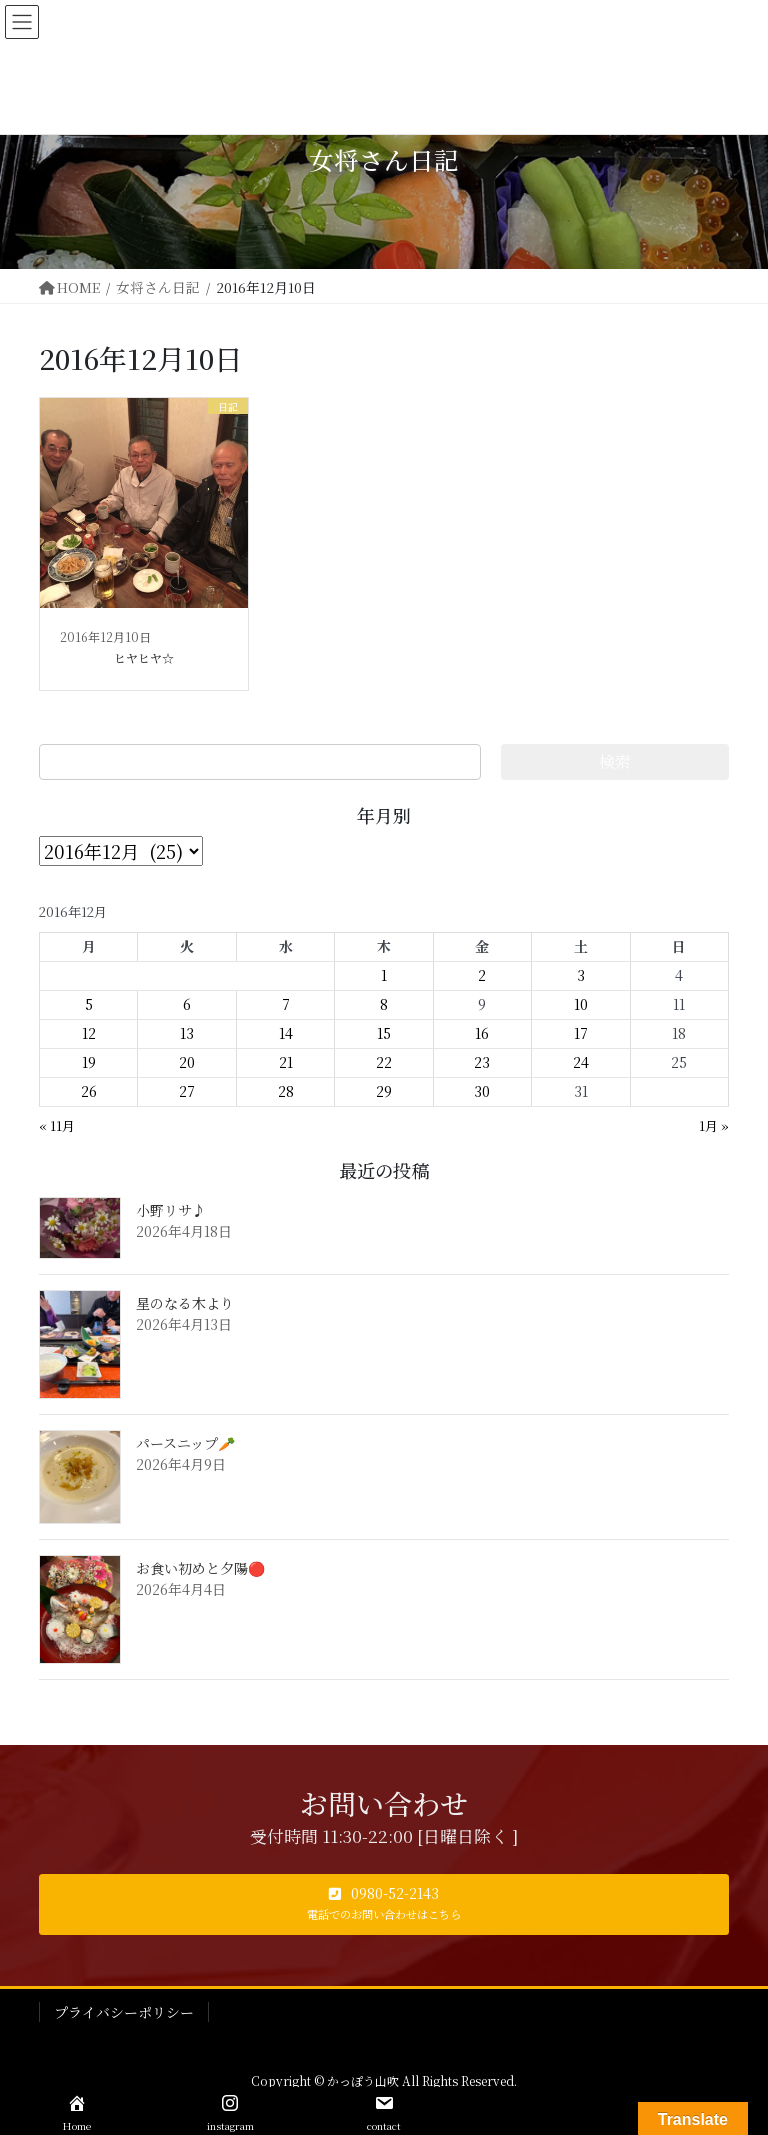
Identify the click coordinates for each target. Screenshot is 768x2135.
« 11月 (57, 1125)
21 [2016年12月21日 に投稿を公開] (286, 1062)
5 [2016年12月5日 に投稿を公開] (89, 1004)
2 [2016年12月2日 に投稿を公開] (482, 975)
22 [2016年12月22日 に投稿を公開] (384, 1062)
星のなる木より (185, 1303)
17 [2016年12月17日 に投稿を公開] (581, 1033)
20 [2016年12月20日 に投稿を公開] (187, 1062)
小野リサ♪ (171, 1210)
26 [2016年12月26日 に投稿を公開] (89, 1091)
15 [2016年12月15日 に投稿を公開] (384, 1033)
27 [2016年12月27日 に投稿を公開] (187, 1091)
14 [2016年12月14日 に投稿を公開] (286, 1033)
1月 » (714, 1125)
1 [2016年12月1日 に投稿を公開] (384, 975)
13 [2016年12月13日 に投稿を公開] (187, 1033)
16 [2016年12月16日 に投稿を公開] (482, 1033)
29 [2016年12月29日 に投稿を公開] (384, 1091)
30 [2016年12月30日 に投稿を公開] (482, 1091)
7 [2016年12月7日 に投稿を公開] (286, 1004)
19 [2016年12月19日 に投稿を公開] (89, 1062)
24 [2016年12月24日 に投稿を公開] (581, 1062)
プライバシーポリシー (124, 2012)
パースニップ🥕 (185, 1443)
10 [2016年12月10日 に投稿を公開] (581, 1004)
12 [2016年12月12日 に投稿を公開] (89, 1033)
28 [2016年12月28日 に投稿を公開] (286, 1091)
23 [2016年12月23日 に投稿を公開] (482, 1062)
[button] (384, 1905)
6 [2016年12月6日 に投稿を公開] (187, 1004)
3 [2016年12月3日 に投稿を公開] (581, 975)
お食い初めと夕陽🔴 (200, 1568)
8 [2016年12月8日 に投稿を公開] (384, 1004)
